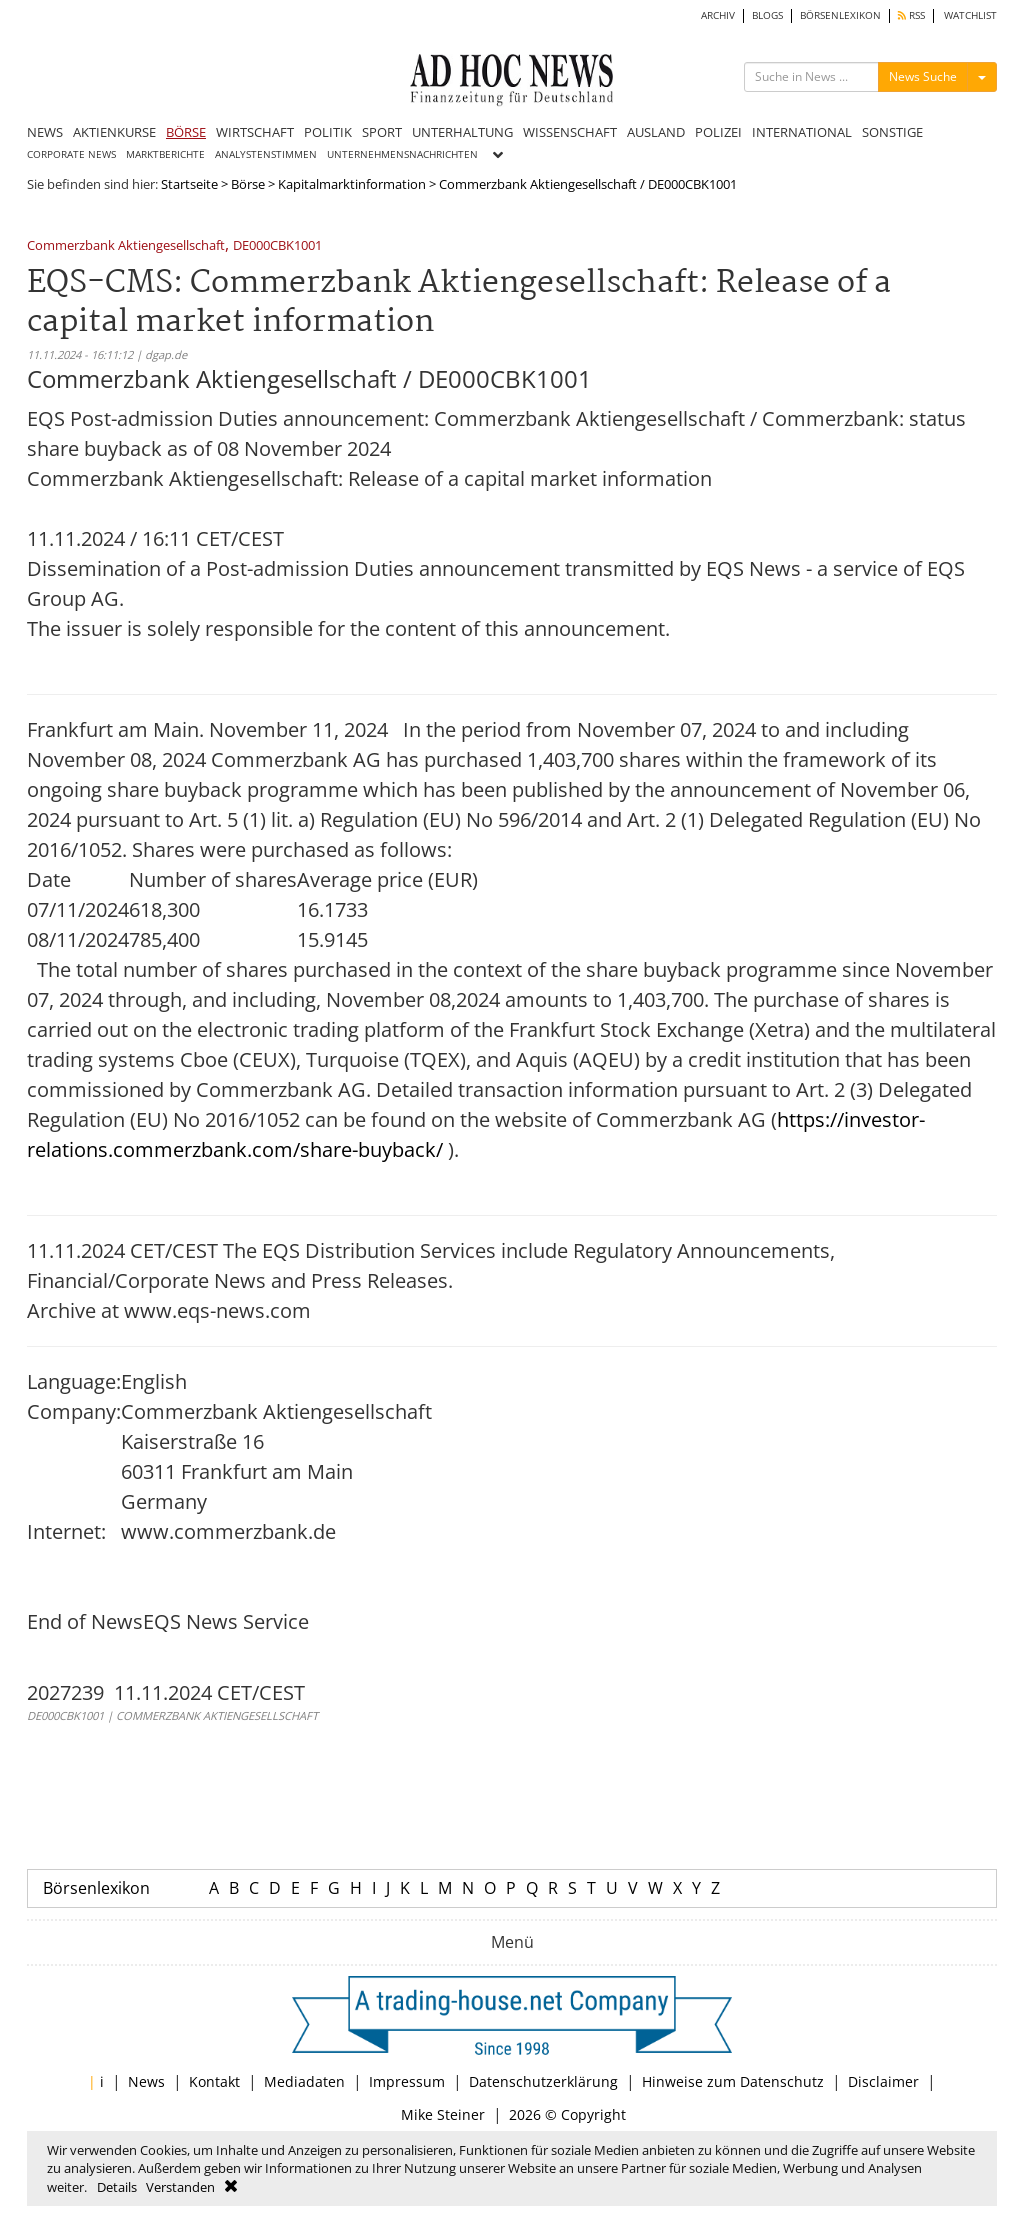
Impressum (407, 2081)
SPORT (382, 132)
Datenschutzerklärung (543, 2081)
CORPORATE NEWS (71, 154)
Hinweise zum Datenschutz (733, 2081)
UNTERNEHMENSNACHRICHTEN (402, 154)
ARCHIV (718, 15)
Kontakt (214, 2081)
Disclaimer (883, 2081)
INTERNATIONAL (802, 132)
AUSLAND (656, 132)
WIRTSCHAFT (255, 132)
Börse (248, 184)
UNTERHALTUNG (462, 132)
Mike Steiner (443, 2114)
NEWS (45, 132)
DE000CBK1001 (277, 246)
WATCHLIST (970, 15)
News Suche (923, 76)
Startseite (189, 184)
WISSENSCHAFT (570, 132)
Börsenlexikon (96, 1888)
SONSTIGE (892, 132)
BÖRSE (186, 132)
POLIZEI (718, 132)
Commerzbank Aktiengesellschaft (126, 246)
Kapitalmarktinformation (352, 184)
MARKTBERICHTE (165, 154)
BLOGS (767, 15)
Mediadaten (304, 2081)
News (146, 2081)
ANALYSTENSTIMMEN (266, 154)
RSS (911, 15)
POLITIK (328, 132)
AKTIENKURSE (114, 132)
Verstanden (180, 2187)
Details (117, 2187)
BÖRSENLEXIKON (840, 15)
